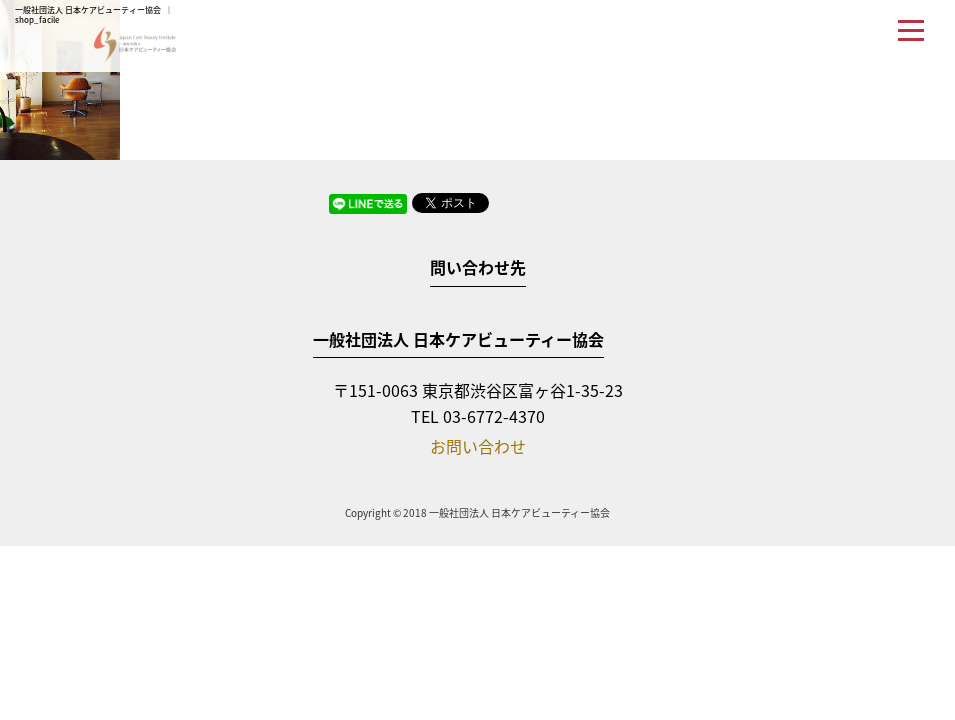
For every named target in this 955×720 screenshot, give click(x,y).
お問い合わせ (478, 446)
